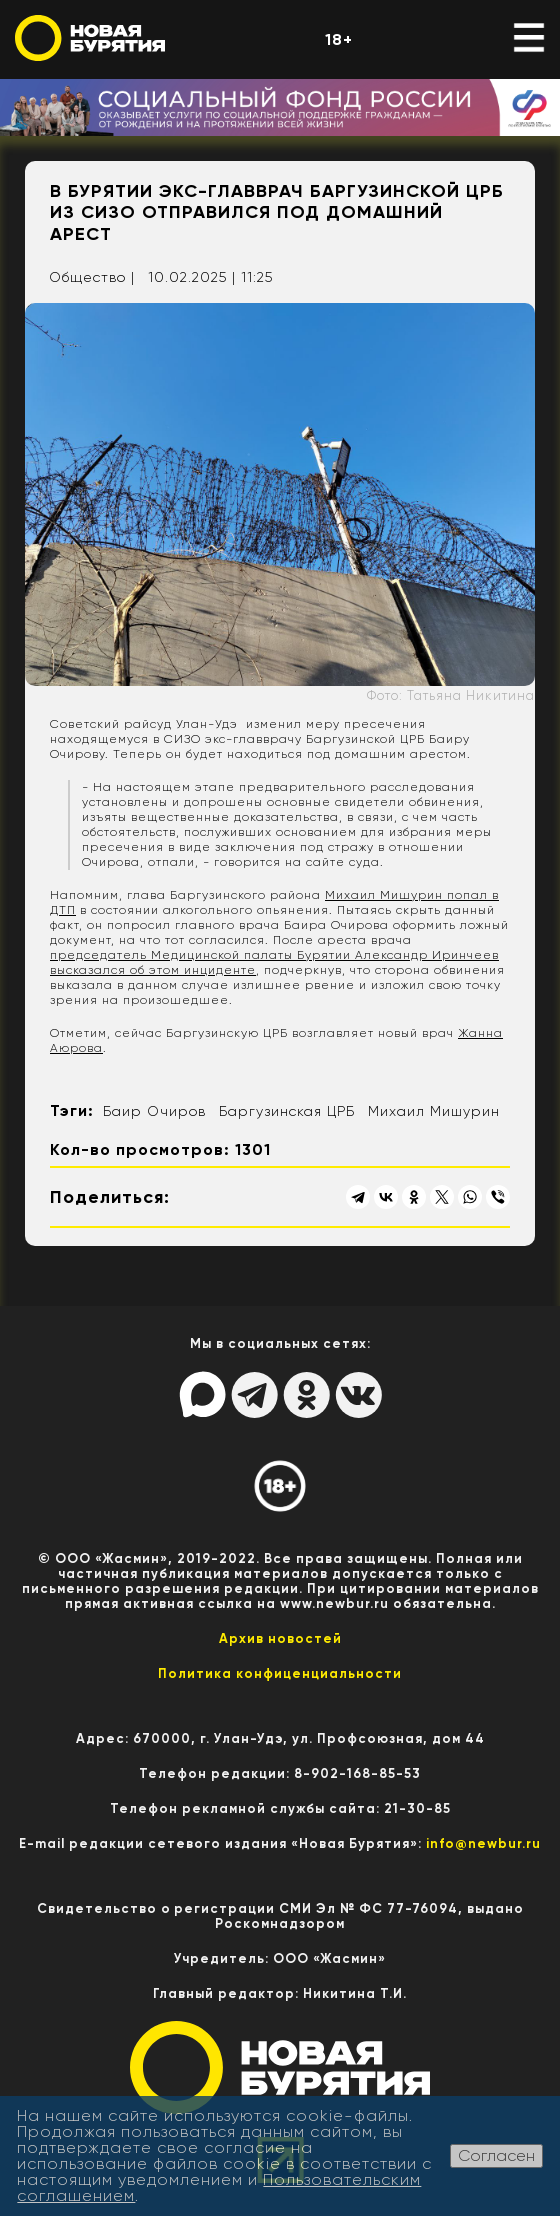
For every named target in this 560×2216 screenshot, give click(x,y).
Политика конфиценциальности (280, 1673)
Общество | (92, 277)
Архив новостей (280, 1638)
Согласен (496, 2155)
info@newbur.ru (483, 1843)
